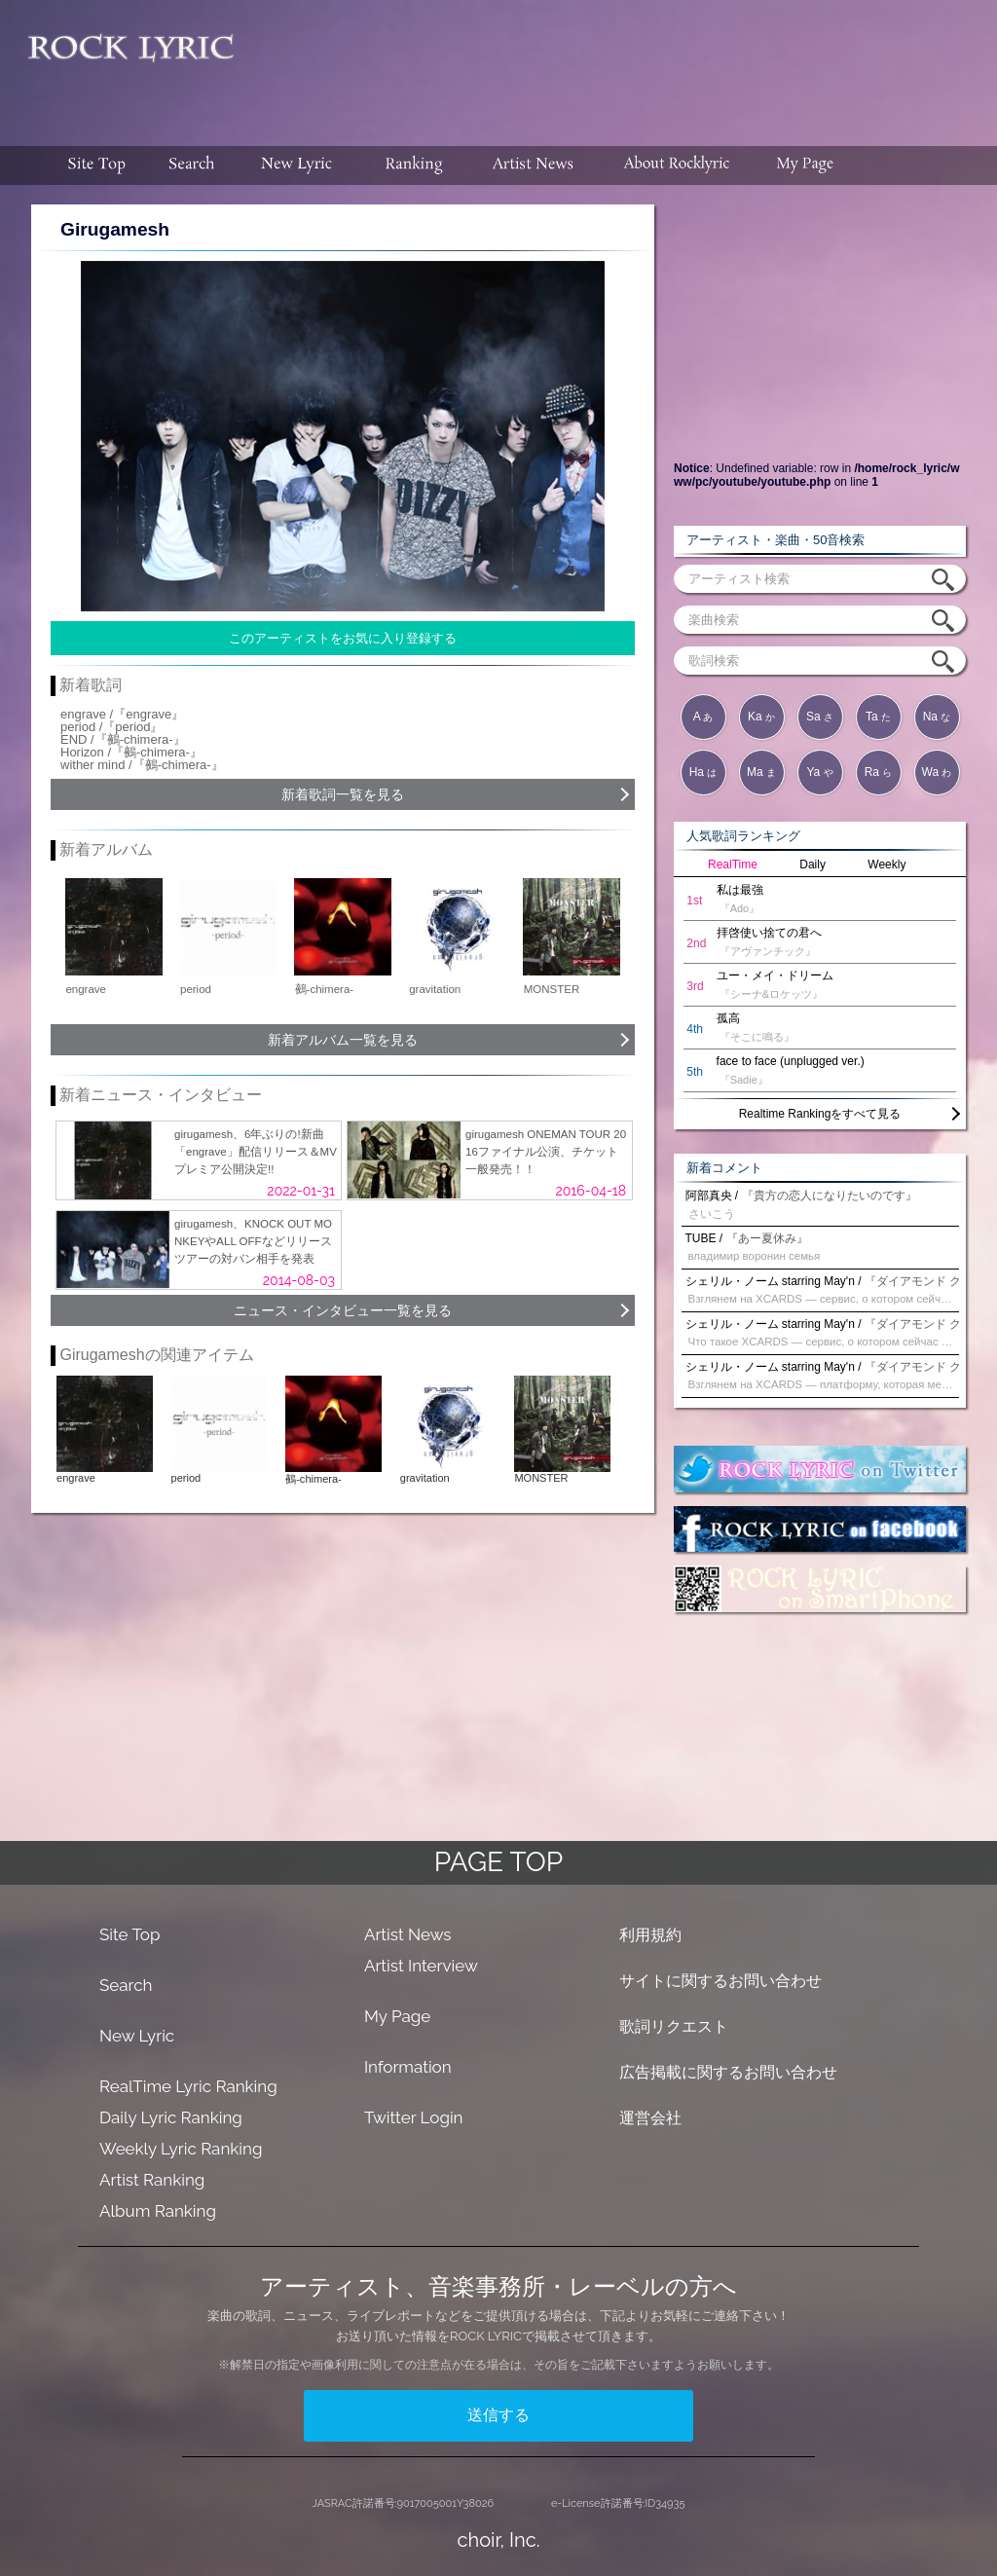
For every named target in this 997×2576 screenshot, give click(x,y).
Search (126, 1985)
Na (937, 716)
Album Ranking (157, 2211)
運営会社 (650, 2118)
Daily (812, 864)
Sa (819, 716)
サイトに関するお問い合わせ (720, 1980)
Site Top (129, 1934)
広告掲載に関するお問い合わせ (728, 2072)
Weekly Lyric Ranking (180, 2148)
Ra (879, 772)
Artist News (408, 1934)
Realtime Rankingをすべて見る (820, 1114)
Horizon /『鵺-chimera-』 (131, 752)
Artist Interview (421, 1965)
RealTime (732, 864)
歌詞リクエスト (673, 2026)
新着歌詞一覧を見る (342, 794)
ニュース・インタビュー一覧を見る (343, 1310)
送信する (498, 2415)
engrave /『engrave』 (122, 714)
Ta (878, 716)
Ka (761, 716)
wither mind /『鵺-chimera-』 (142, 764)
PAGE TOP (499, 1862)
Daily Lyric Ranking (170, 2117)
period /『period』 (112, 726)
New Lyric (136, 2035)
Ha (703, 772)
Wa (937, 772)
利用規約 (650, 1935)
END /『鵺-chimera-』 (123, 739)
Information (408, 2067)
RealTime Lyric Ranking (188, 2086)
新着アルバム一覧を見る (343, 1040)
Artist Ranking (151, 2180)
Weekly (886, 864)
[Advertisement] (623, 63)
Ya (819, 772)
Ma (761, 772)
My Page (397, 2016)
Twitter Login (413, 2117)
